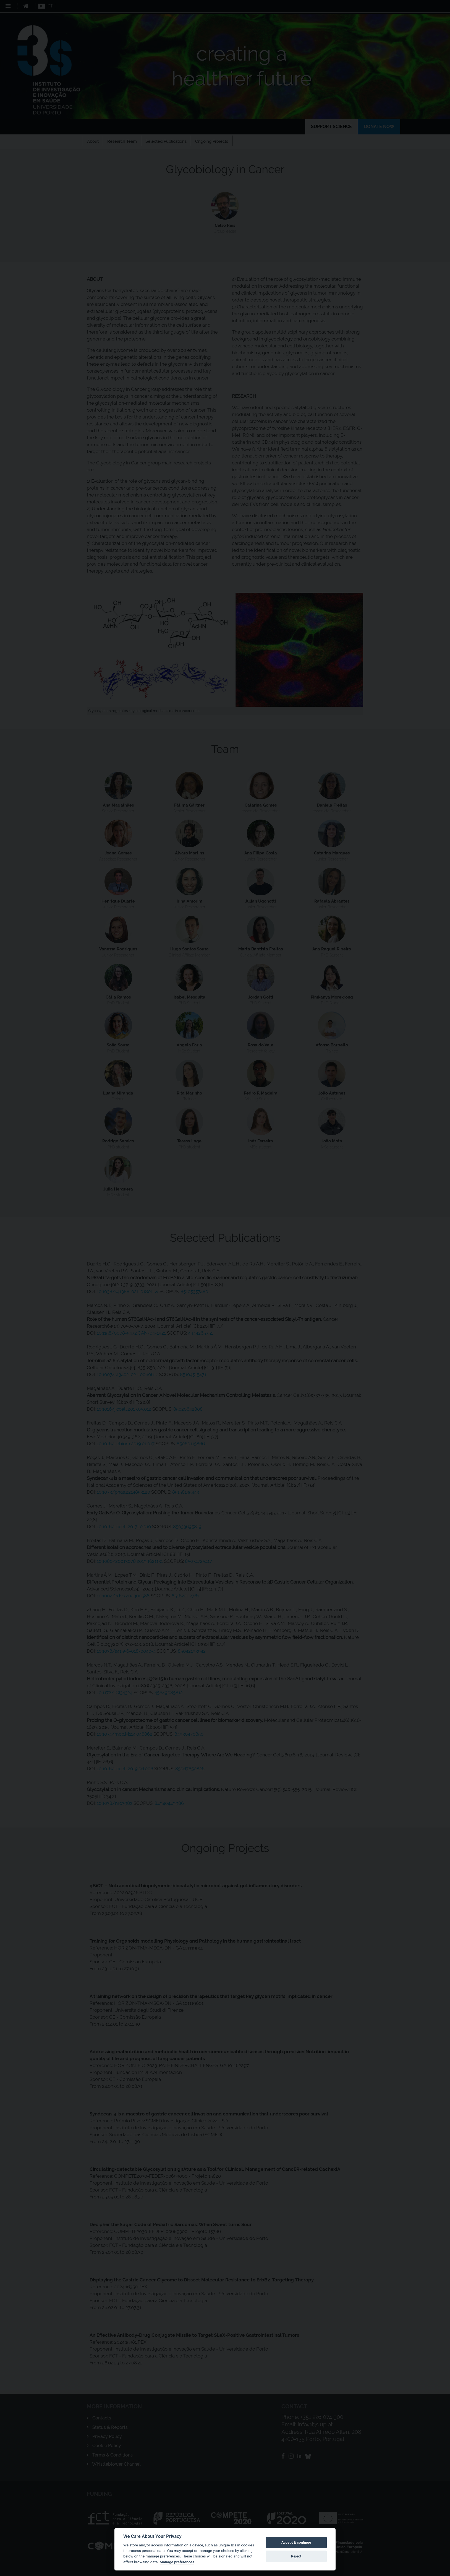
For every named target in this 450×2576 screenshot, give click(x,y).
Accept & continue (296, 2542)
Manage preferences (177, 2562)
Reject (296, 2556)
